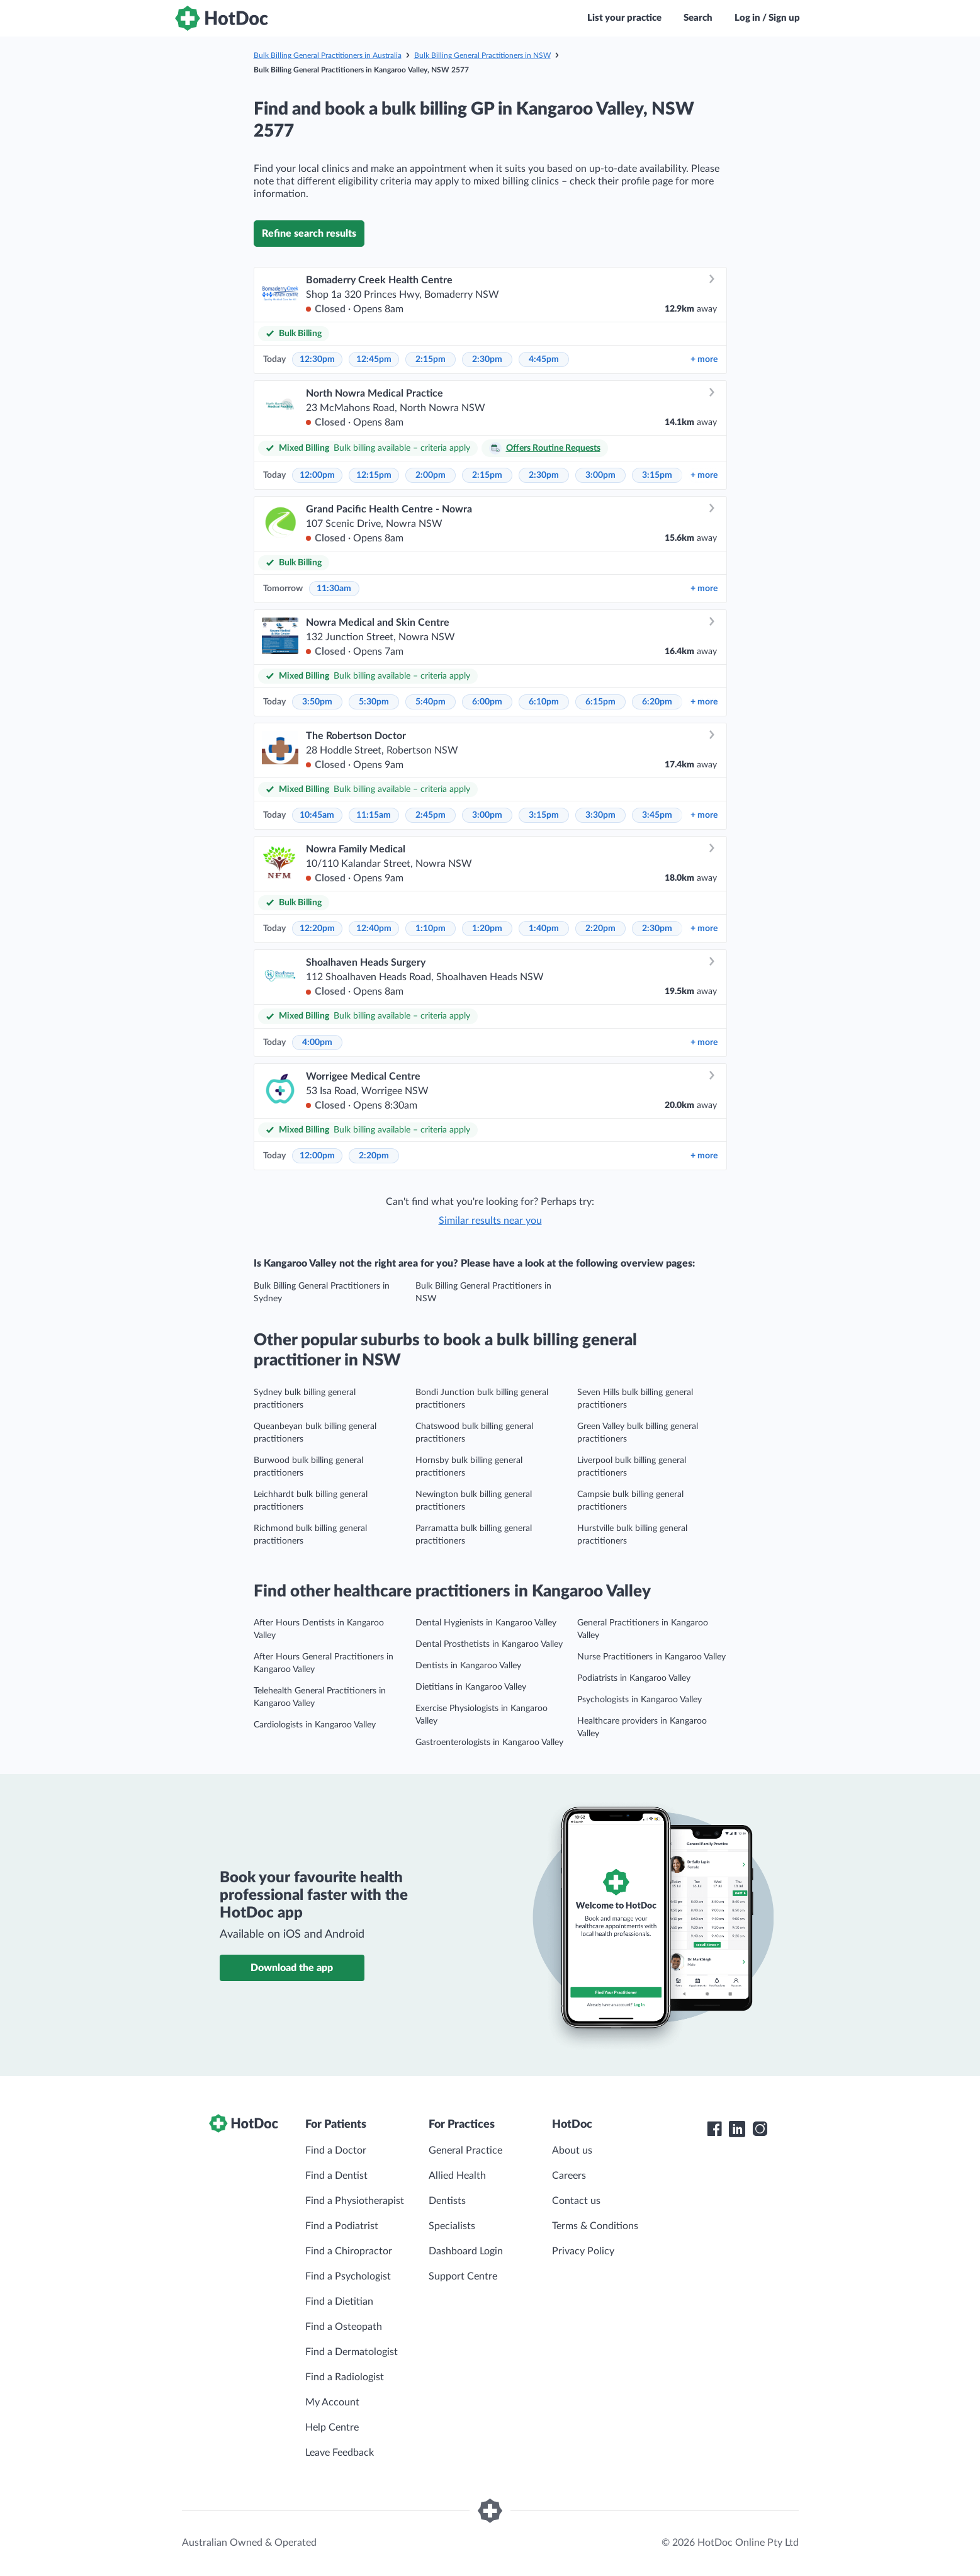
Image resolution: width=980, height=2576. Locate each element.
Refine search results (309, 234)
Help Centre (332, 2427)
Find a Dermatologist (351, 2352)
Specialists (452, 2226)
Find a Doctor (335, 2150)
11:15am (373, 815)
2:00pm (430, 475)
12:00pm (317, 475)
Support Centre (463, 2276)
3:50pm (317, 702)
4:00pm (317, 1042)
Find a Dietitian (339, 2301)
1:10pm (430, 928)
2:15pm (430, 359)
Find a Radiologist (344, 2377)
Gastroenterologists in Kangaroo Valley (489, 1742)
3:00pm (600, 475)
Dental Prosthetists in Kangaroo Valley (489, 1644)
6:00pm (487, 702)
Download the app (292, 1968)
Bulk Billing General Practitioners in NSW (482, 55)
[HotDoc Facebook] (714, 2129)
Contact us (576, 2201)
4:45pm (544, 359)
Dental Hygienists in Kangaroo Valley (485, 1622)
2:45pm (430, 815)
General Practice (465, 2150)
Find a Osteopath (343, 2327)
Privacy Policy (583, 2251)
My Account (332, 2402)
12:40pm (373, 928)
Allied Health (457, 2176)
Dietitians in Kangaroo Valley (470, 1687)
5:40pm (430, 702)
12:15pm (373, 475)
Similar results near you (490, 1221)
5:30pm (374, 702)
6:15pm (600, 702)
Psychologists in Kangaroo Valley (639, 1699)
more (704, 359)
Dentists (447, 2201)
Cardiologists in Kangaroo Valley (315, 1724)
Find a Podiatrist (341, 2226)
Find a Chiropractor (348, 2251)
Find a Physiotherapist (354, 2201)
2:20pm (600, 928)
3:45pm (657, 815)
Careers (569, 2176)
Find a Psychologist (348, 2276)
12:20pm (317, 928)
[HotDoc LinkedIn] (737, 2129)
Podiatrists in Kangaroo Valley (633, 1678)
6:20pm (657, 702)
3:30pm (600, 815)
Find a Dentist (336, 2176)
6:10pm (544, 702)
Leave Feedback (339, 2453)
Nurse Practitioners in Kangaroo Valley (651, 1656)
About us (572, 2150)
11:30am (334, 588)
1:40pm (544, 928)
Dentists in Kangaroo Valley (468, 1665)
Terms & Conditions (595, 2226)
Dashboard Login (466, 2251)
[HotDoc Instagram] (759, 2129)
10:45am (317, 815)
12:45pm (373, 359)
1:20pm (487, 928)
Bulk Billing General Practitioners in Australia (328, 55)
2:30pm (487, 359)
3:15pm (657, 475)
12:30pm (317, 359)
